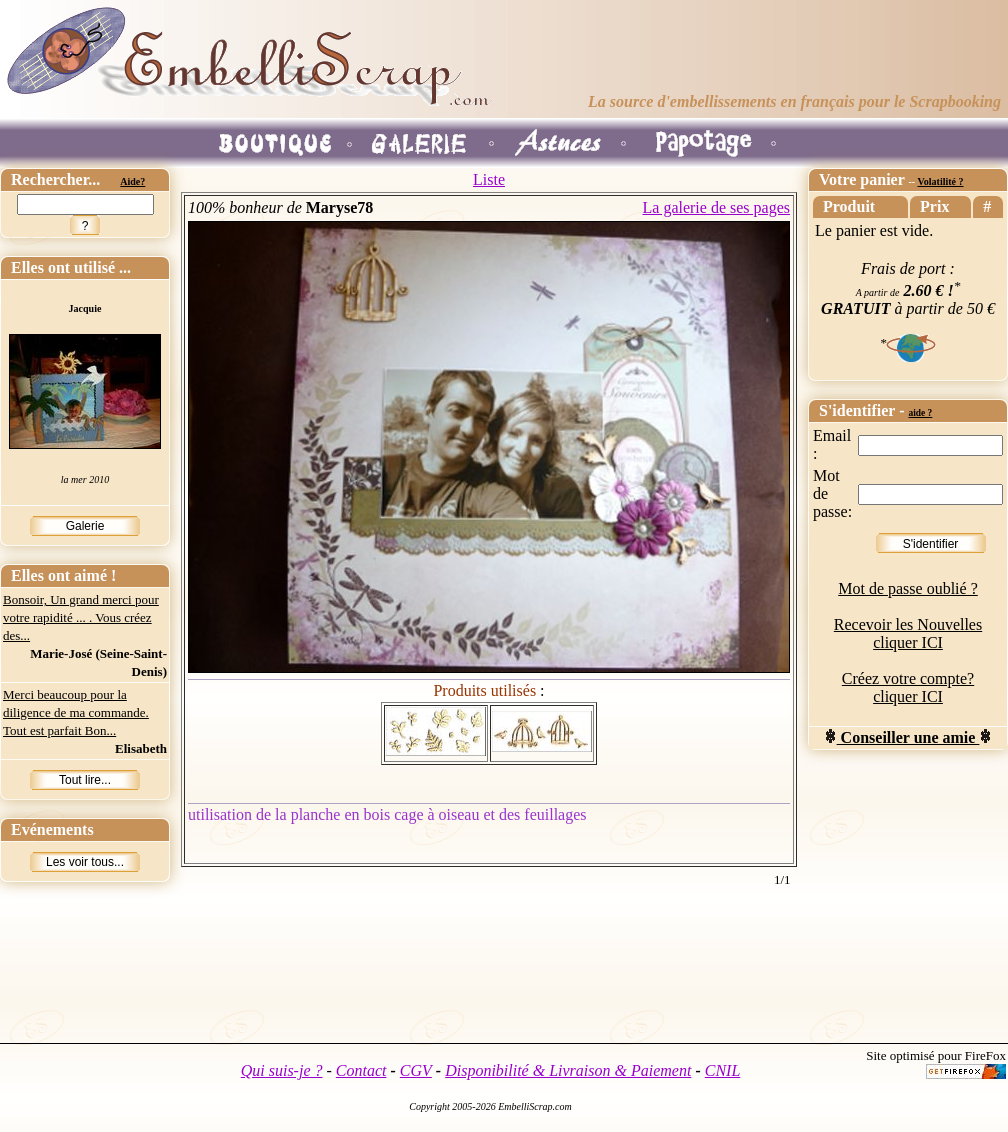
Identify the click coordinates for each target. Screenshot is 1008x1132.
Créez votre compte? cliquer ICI (908, 687)
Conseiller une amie (908, 737)
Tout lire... (85, 780)
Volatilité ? (940, 181)
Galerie (85, 526)
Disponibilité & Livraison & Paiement (568, 1070)
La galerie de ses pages (716, 207)
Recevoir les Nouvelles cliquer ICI (908, 633)
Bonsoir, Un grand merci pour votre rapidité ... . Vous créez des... (81, 617)
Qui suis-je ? (282, 1070)
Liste (489, 179)
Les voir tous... (85, 862)
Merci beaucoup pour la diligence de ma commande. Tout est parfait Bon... (76, 712)
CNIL (723, 1070)
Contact (361, 1070)
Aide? (132, 181)
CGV (416, 1070)
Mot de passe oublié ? (908, 588)
